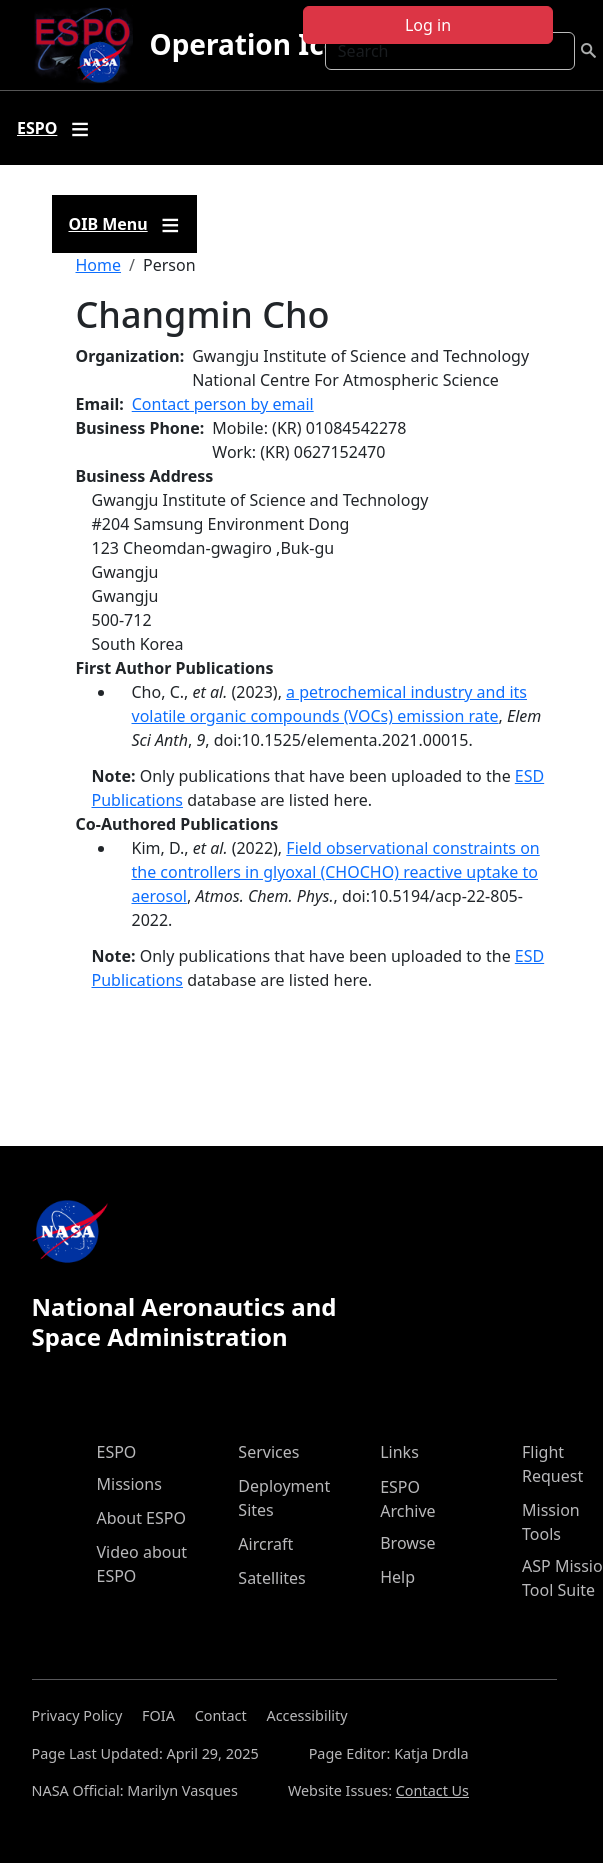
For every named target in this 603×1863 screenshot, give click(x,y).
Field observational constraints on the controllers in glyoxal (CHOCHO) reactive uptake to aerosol (336, 872)
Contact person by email (223, 404)
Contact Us (432, 1790)
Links (399, 1452)
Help (397, 1577)
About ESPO (141, 1518)
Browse (407, 1543)
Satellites (271, 1578)
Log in (428, 25)
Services (268, 1452)
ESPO (117, 1452)
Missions (129, 1484)
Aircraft (265, 1544)
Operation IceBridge (290, 44)
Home (99, 265)
